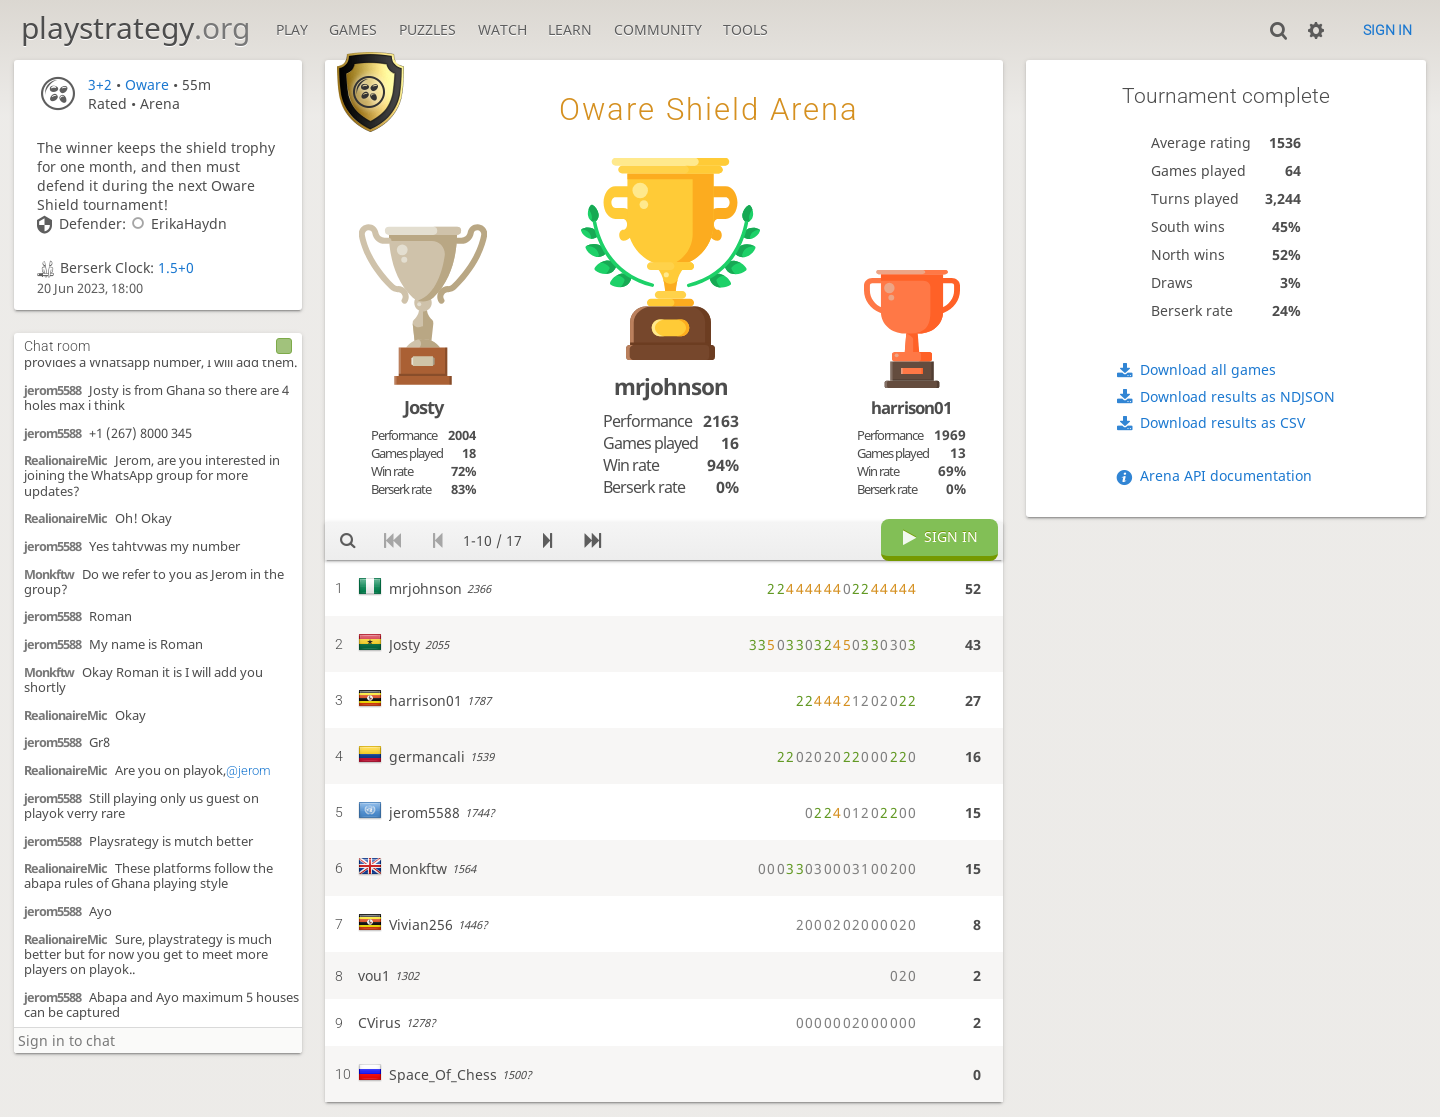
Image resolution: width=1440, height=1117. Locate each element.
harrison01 (911, 407)
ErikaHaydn (176, 223)
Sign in (1387, 30)
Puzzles (427, 29)
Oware (147, 84)
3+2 (100, 84)
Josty (423, 407)
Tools (745, 29)
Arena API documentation (1226, 475)
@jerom (248, 770)
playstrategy (135, 27)
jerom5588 (52, 390)
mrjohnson (671, 386)
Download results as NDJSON (1237, 396)
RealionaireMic (65, 460)
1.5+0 (176, 267)
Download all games (1208, 369)
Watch (502, 29)
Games (353, 29)
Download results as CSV (1222, 422)
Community (658, 29)
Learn (570, 29)
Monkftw (49, 574)
